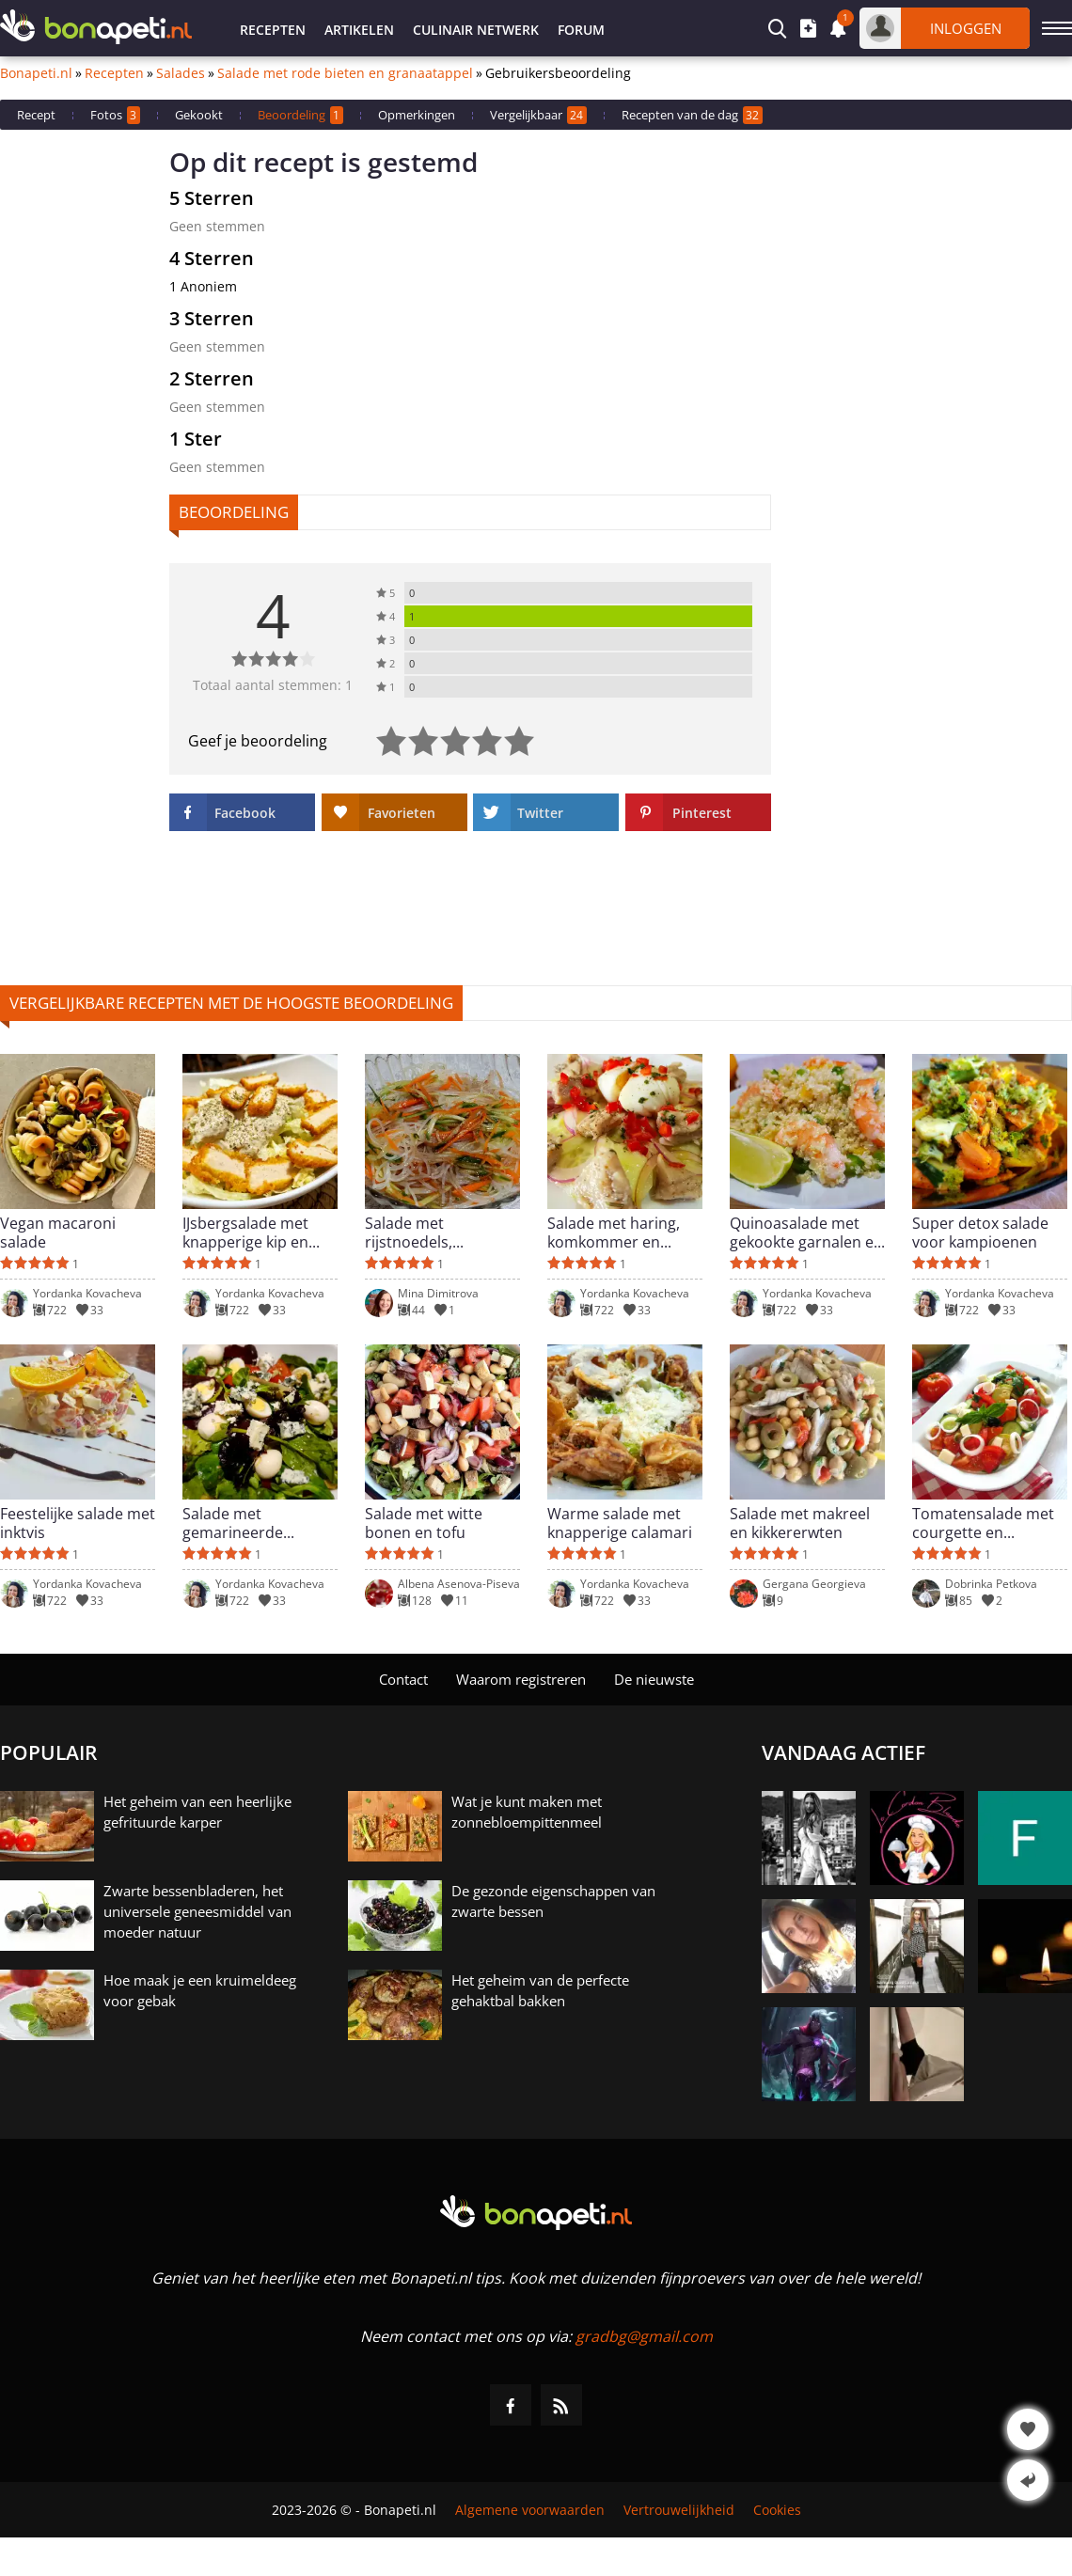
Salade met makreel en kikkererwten (800, 1523)
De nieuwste (654, 1679)
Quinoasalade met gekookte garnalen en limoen (806, 1232)
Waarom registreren (521, 1679)
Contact (403, 1679)
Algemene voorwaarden (530, 2510)
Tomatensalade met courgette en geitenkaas (983, 1523)
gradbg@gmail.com (644, 2336)
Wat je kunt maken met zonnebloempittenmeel (526, 1811)
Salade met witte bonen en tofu (423, 1523)
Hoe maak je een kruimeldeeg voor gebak (199, 1990)
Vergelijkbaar (538, 115)
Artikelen (359, 30)
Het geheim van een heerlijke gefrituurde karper (197, 1811)
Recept (36, 114)
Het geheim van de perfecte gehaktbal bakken (540, 1990)
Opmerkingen (416, 114)
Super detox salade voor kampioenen (980, 1232)
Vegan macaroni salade (58, 1232)
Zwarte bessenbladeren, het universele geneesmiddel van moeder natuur (197, 1911)
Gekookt (199, 114)
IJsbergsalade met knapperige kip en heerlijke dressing (245, 1232)
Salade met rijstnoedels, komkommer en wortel (421, 1232)
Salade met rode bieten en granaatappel (345, 73)
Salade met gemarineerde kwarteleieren (232, 1523)
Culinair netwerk (476, 30)
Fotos (115, 115)
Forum (581, 30)
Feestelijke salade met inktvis (77, 1523)
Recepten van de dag (692, 115)
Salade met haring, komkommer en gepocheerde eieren (618, 1232)
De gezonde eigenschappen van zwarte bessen (553, 1901)
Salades (180, 73)
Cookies (777, 2510)
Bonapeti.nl (36, 73)
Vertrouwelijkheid (678, 2510)
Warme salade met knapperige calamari (619, 1523)
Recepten (273, 30)
